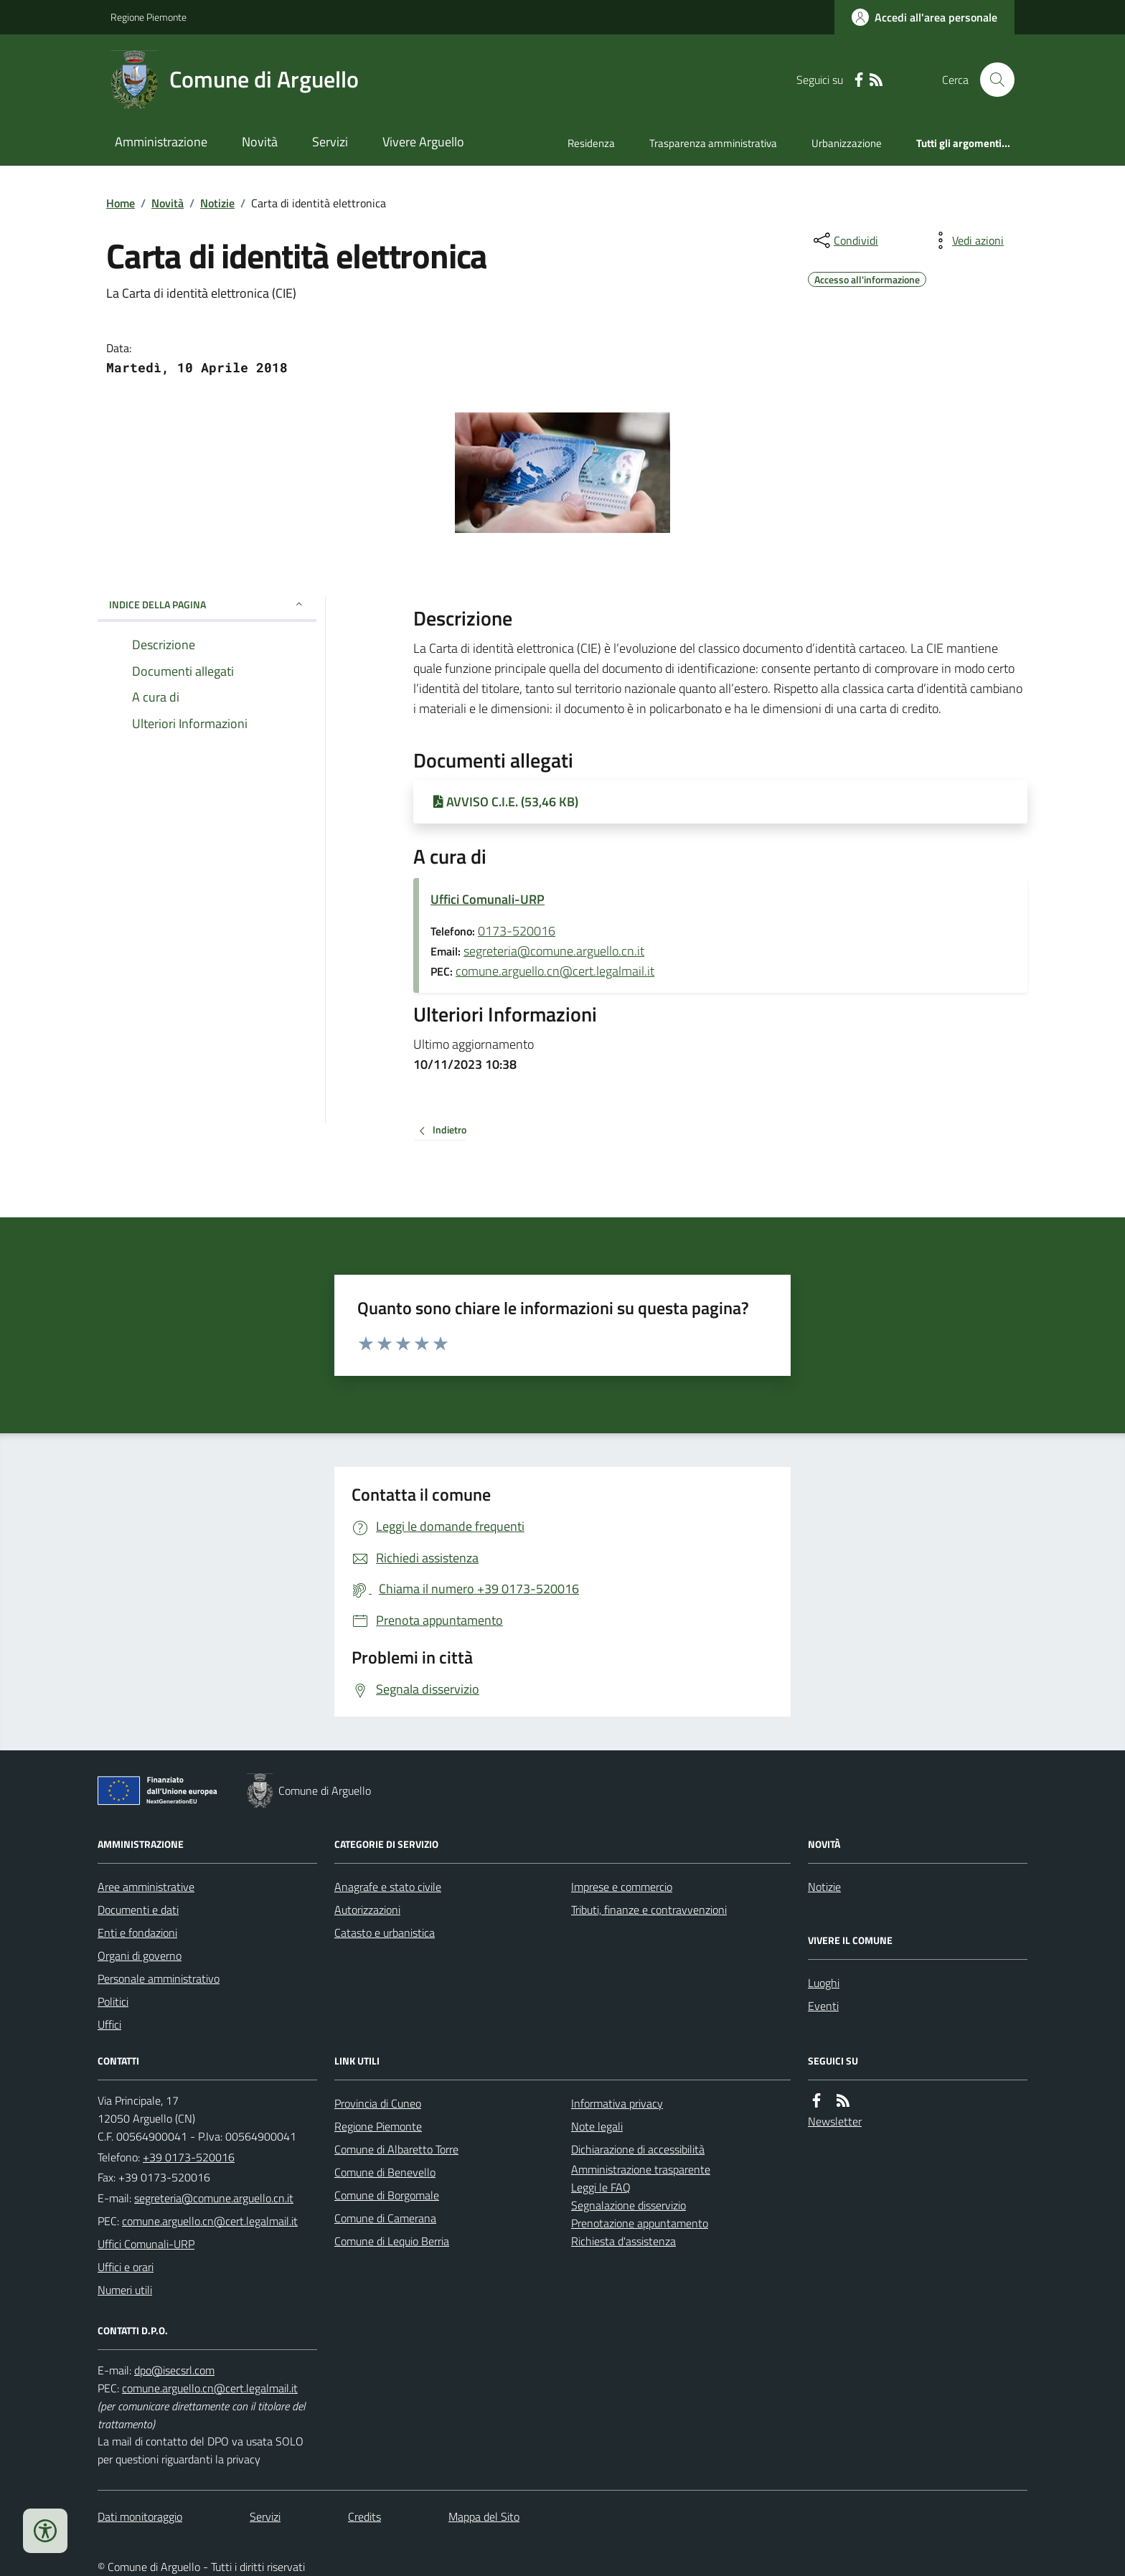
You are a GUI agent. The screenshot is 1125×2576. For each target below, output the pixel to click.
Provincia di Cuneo (377, 2103)
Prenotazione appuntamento (639, 2223)
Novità (260, 141)
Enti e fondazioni (137, 1932)
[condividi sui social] (844, 240)
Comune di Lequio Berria (391, 2241)
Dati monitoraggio (140, 2516)
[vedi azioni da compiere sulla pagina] (966, 240)
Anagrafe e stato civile (387, 1886)
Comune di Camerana (385, 2218)
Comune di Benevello (385, 2172)
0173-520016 (516, 930)
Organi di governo (140, 1955)
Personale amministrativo (159, 1978)
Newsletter (835, 2121)
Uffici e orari (126, 2266)
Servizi (330, 141)
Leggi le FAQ (601, 2187)
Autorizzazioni (367, 1909)
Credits (364, 2516)
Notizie (217, 203)
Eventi (823, 2005)
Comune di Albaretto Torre (396, 2149)
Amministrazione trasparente (640, 2169)
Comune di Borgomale (386, 2195)
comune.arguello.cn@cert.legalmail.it (555, 971)
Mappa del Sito (483, 2516)
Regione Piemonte (148, 16)
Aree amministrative (146, 1886)
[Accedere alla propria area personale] (924, 17)
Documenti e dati (138, 1909)
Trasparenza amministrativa (713, 143)
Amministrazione (161, 141)
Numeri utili (125, 2289)
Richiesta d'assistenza (623, 2241)
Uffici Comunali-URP (487, 899)
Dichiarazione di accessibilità (638, 2149)
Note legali (597, 2126)
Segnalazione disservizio (628, 2205)
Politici (113, 2001)
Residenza (591, 143)
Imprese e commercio (621, 1886)
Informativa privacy (617, 2103)
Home (120, 203)
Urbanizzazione (846, 143)
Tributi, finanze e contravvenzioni (649, 1909)
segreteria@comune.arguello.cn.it (553, 951)
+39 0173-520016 (189, 2157)
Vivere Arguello (423, 141)
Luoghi (823, 1982)
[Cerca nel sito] (992, 79)
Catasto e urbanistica (384, 1932)
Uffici (109, 2024)
